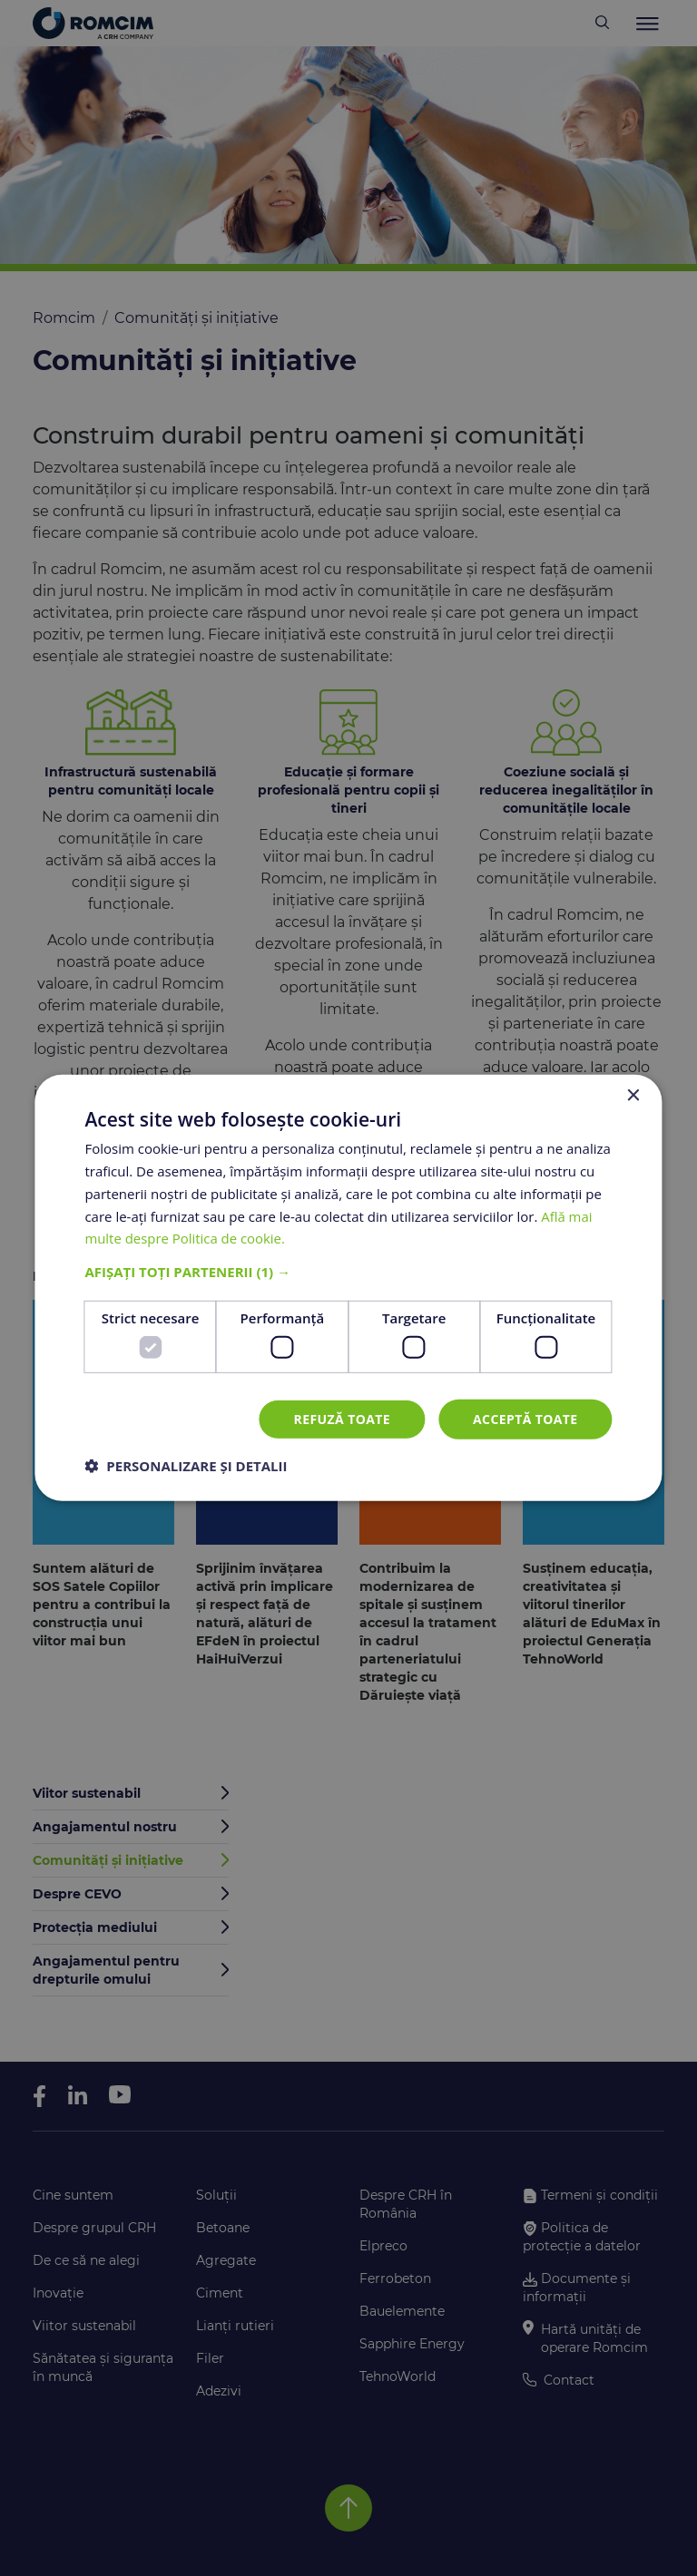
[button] (348, 1272)
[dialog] (348, 1288)
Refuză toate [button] (342, 1418)
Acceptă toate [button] (525, 1418)
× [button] (633, 1096)
